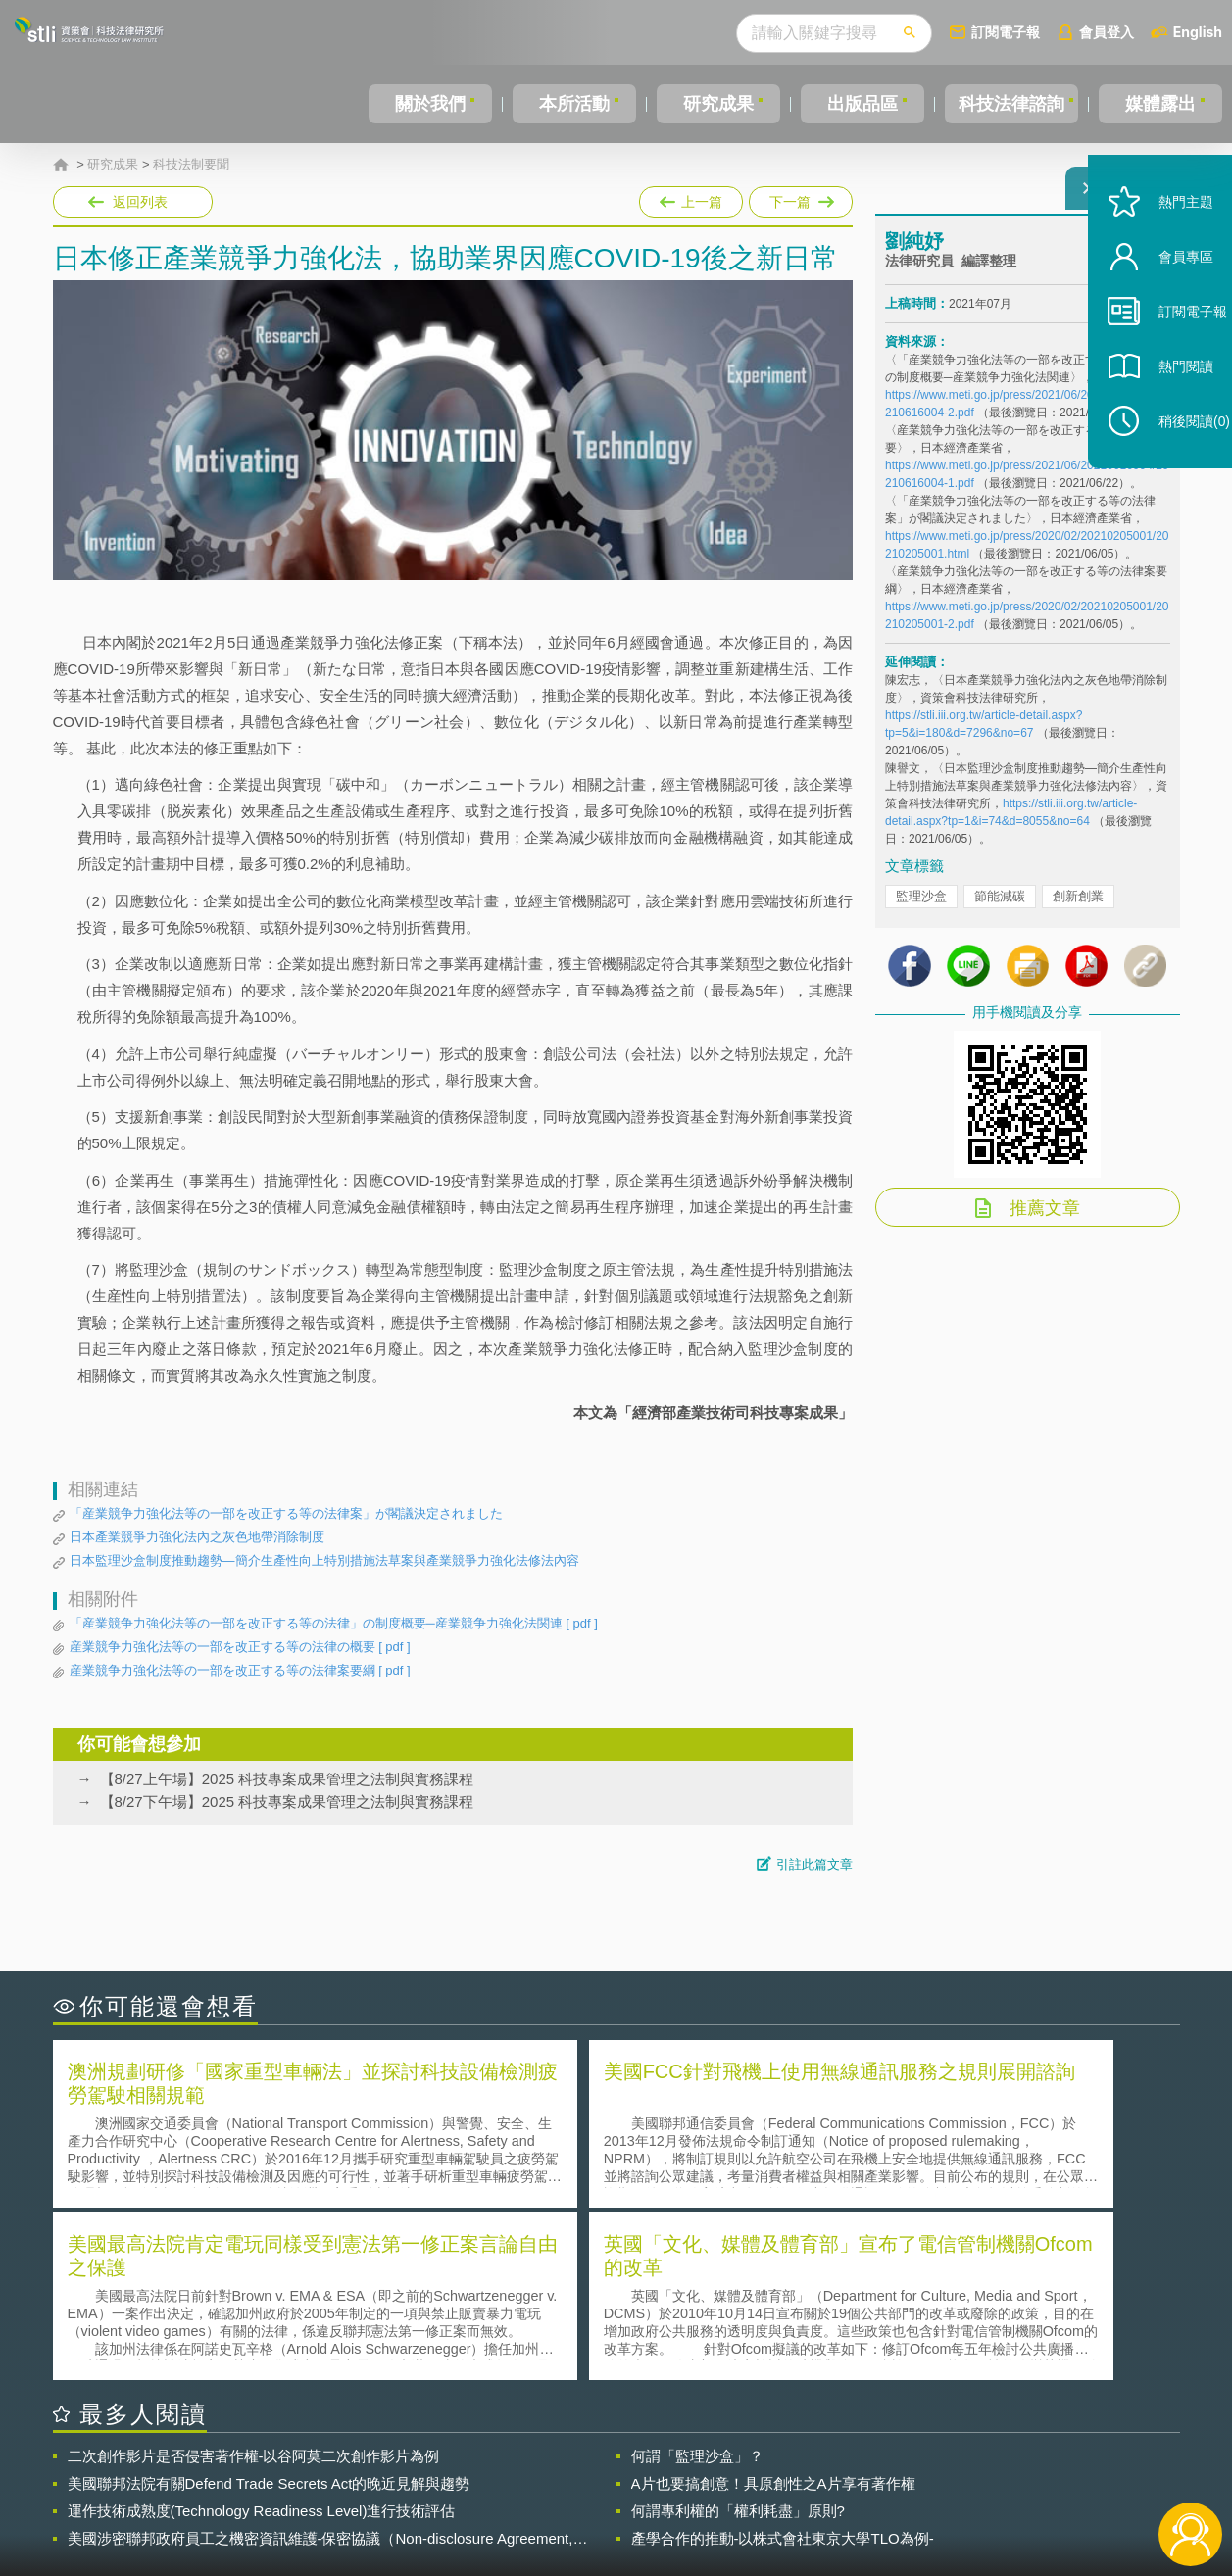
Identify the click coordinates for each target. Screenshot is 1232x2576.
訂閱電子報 (1005, 32)
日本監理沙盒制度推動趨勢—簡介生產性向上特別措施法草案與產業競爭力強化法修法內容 (324, 1560)
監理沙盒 (921, 907)
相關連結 (1009, 2468)
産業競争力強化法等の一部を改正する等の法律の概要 (240, 1647)
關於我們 (429, 104)
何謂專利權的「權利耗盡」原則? (738, 2334)
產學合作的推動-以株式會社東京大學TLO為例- (782, 2362)
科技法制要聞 (191, 164)
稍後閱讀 (1174, 467)
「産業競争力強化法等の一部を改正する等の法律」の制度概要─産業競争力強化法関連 (334, 1623)
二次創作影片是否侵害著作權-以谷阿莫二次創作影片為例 (254, 2279)
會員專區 (1165, 302)
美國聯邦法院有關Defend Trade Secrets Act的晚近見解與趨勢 (269, 2307)
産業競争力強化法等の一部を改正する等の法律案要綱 (240, 1670)
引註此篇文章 (814, 1864)
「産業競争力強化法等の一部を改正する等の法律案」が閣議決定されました (286, 1513)
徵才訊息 (742, 2468)
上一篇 (691, 198)
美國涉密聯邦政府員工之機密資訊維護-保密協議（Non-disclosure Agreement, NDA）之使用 (320, 2362)
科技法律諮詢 (1007, 104)
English (1197, 32)
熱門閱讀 (1165, 412)
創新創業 (1078, 907)
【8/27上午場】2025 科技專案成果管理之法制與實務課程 (287, 1779)
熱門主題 (1165, 247)
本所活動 (570, 104)
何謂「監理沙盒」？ (697, 2279)
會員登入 (1106, 32)
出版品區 (854, 104)
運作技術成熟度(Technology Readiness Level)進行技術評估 (262, 2334)
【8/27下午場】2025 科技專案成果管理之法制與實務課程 (287, 1801)
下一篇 (799, 198)
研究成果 (712, 104)
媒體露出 (1161, 104)
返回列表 (140, 202)
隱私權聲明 (628, 2468)
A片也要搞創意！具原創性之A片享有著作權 (773, 2307)
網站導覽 (742, 2495)
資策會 (896, 2468)
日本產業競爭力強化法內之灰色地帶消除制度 (197, 1537)
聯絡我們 (621, 2495)
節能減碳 (999, 907)
